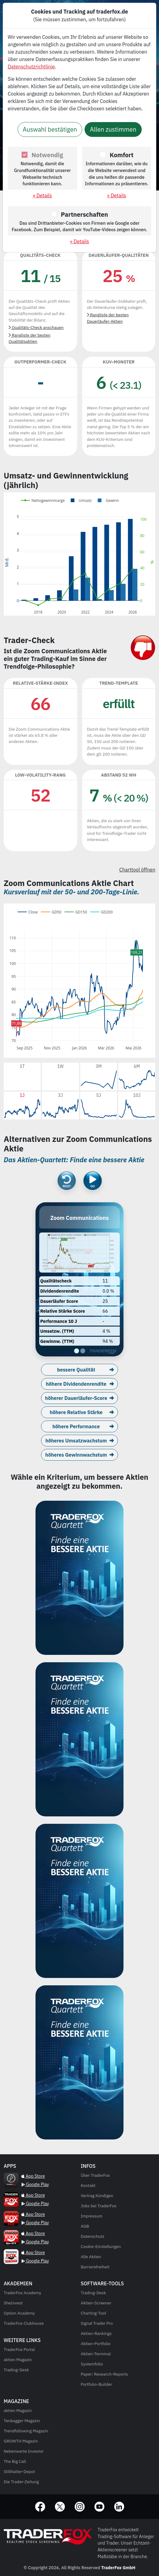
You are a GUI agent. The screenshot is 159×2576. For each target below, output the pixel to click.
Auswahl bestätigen (50, 129)
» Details (42, 195)
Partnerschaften (84, 214)
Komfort (121, 155)
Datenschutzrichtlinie (31, 67)
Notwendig (47, 155)
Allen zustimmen (113, 129)
